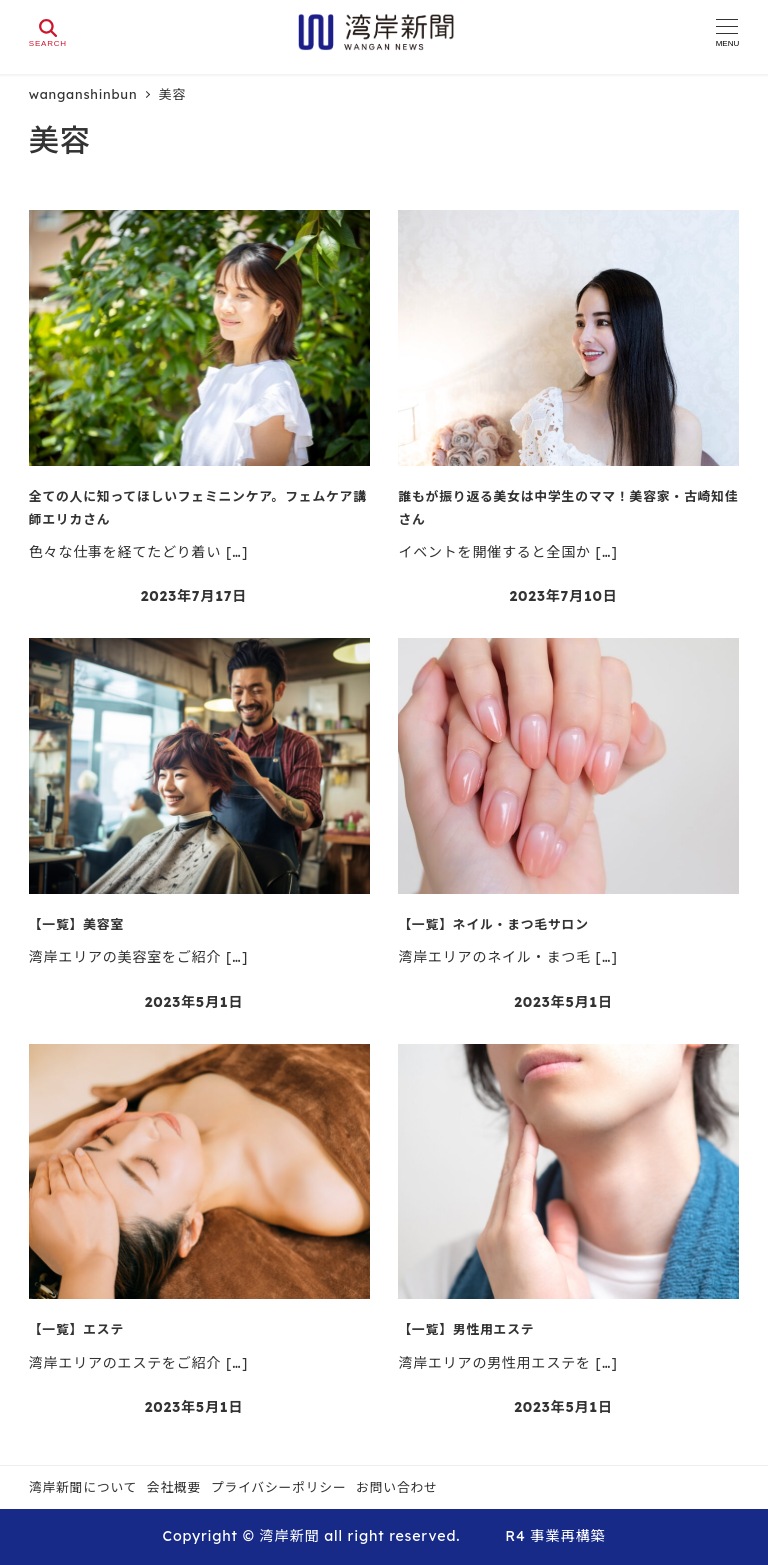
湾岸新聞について (83, 1487)
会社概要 (174, 1487)
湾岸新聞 (289, 1536)
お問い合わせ (397, 1487)
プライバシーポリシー (279, 1487)
